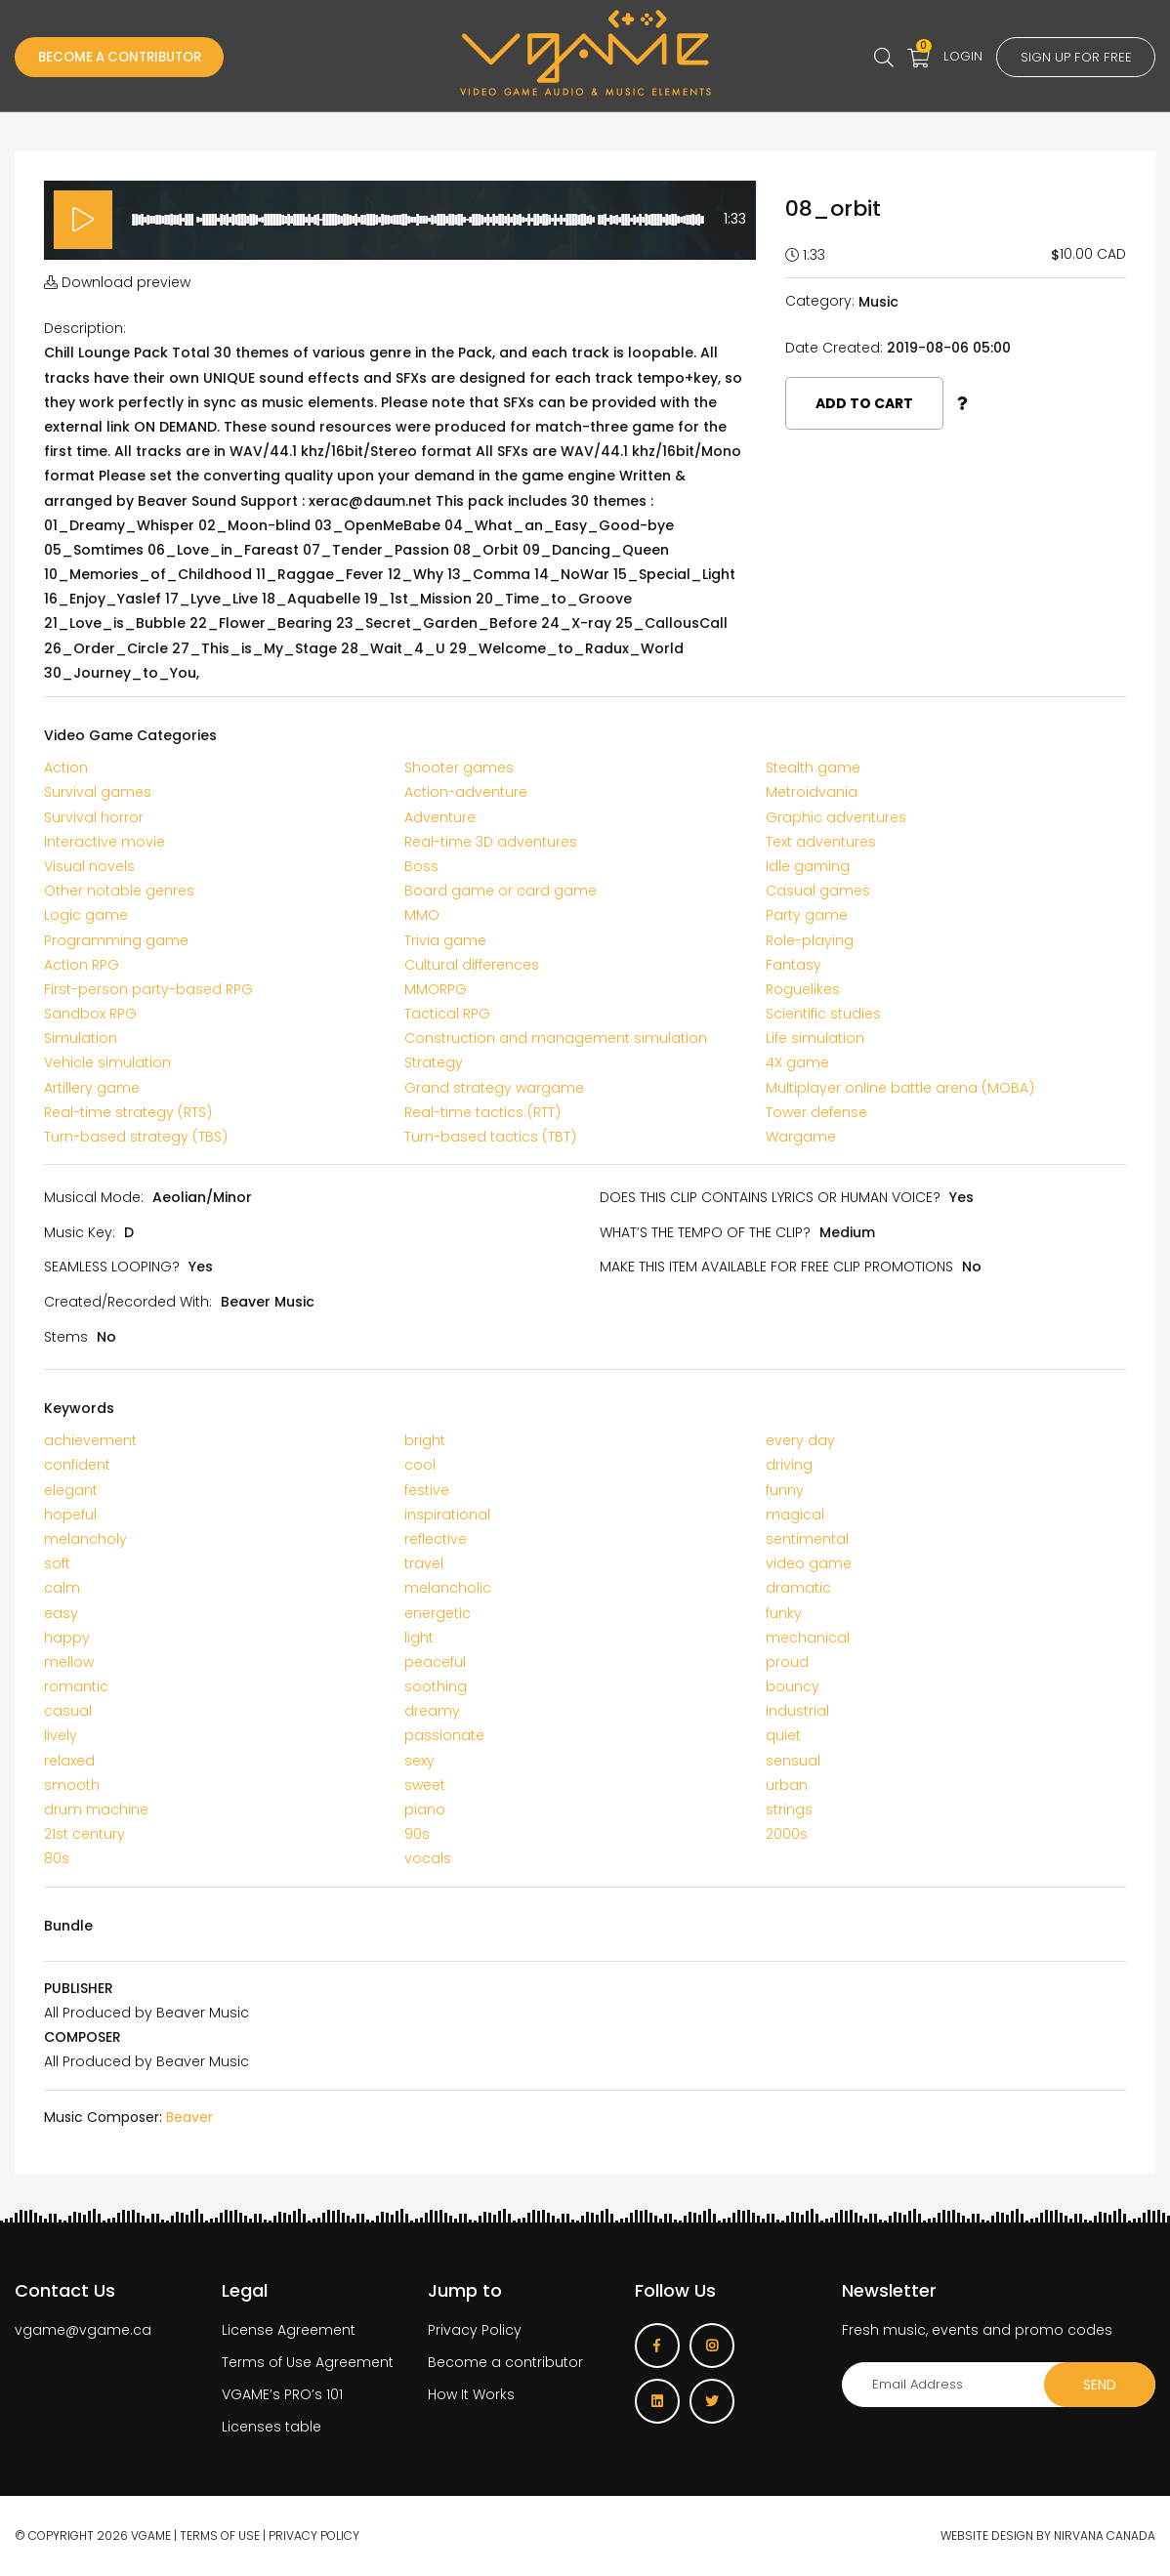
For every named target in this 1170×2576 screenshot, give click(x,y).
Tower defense (816, 1112)
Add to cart (864, 403)
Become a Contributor (127, 57)
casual (68, 1711)
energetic (437, 1613)
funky (784, 1613)
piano (424, 1809)
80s (56, 1858)
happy (67, 1637)
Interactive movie (104, 842)
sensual (793, 1760)
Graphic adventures (836, 817)
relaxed (69, 1760)
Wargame (801, 1136)
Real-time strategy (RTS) (128, 1112)
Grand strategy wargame (494, 1088)
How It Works (471, 2394)
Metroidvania (811, 792)
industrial (797, 1711)
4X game (797, 1062)
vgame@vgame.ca (83, 2330)
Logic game (86, 915)
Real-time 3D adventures (490, 842)
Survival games (97, 792)
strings (789, 1809)
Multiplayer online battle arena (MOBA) (900, 1088)
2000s (787, 1834)
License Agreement (288, 2330)
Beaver (189, 2117)
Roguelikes (803, 989)
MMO (421, 915)
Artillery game (92, 1088)
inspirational (447, 1514)
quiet (783, 1735)
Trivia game (445, 940)
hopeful (70, 1514)
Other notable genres (119, 890)
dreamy (432, 1711)
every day (800, 1440)
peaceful (435, 1662)
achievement (90, 1440)
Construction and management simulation (555, 1038)
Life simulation (815, 1038)
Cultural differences (471, 965)
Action (66, 767)
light (419, 1637)
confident (77, 1465)
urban (787, 1785)
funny (785, 1490)
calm (62, 1588)
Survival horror (94, 817)
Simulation (80, 1038)
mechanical (808, 1637)
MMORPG (435, 989)
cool (420, 1465)
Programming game (116, 940)
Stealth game (813, 767)
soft (57, 1563)
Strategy (433, 1062)
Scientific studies (823, 1013)
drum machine (96, 1809)
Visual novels (89, 866)
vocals (427, 1858)
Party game (807, 915)
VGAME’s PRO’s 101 (282, 2394)
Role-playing (810, 940)
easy (61, 1613)
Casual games (818, 890)
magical (795, 1514)
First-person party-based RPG (148, 989)
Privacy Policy (475, 2330)
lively (60, 1735)
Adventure (440, 817)
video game (809, 1563)
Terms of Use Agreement (308, 2362)
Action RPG (81, 965)
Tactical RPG (447, 1013)
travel (423, 1563)
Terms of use (220, 2535)
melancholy (85, 1539)
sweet (424, 1785)
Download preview (117, 282)
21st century (84, 1834)
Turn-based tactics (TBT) (490, 1136)
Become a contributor (505, 2362)
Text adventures (821, 842)
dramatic (798, 1588)
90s (417, 1834)
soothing (435, 1686)
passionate (444, 1735)
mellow (69, 1662)
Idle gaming (808, 866)
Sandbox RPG (90, 1013)
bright (424, 1440)
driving (789, 1465)
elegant (71, 1490)
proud (787, 1662)
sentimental (807, 1539)
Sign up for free (1073, 57)
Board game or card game (500, 890)
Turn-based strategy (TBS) (136, 1136)
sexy (419, 1760)
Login (956, 55)
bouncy (792, 1686)
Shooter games (459, 767)
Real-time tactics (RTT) (482, 1112)
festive (426, 1490)
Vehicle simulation (107, 1062)
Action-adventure (465, 792)
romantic (76, 1686)
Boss (421, 866)
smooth (72, 1785)
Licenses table (271, 2426)
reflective (435, 1539)
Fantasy (793, 965)
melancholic (447, 1588)
